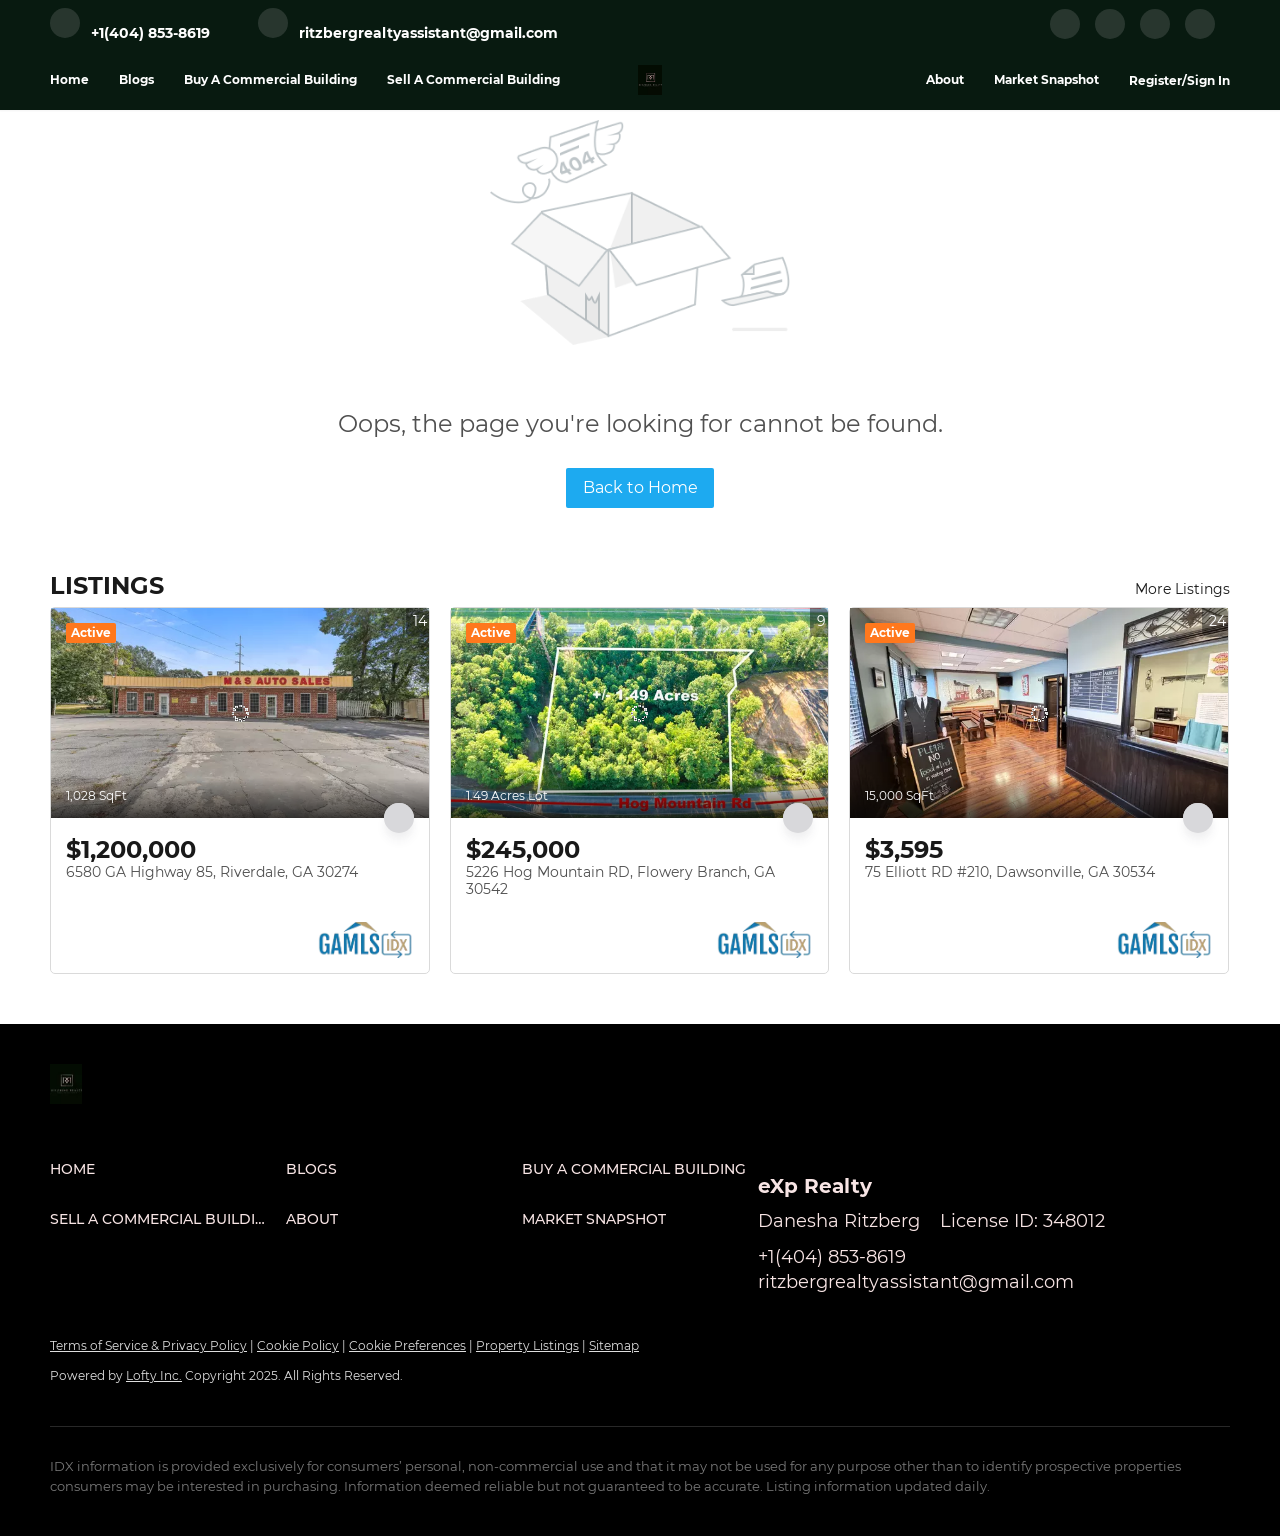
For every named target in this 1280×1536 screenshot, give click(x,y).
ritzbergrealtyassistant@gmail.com (916, 1282)
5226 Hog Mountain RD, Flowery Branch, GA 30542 (620, 881)
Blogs (136, 79)
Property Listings (527, 1345)
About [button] (945, 79)
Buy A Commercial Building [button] (270, 79)
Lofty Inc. (154, 1375)
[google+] (1200, 34)
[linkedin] (1110, 34)
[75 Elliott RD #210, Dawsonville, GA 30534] (1039, 713)
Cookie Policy (298, 1345)
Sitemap (614, 1345)
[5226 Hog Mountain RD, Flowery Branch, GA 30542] (640, 713)
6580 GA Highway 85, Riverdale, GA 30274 (212, 872)
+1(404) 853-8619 (832, 1257)
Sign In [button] (1208, 80)
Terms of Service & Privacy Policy (148, 1345)
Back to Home (640, 487)
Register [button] (1155, 80)
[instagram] (1155, 34)
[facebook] (1065, 34)
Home (69, 79)
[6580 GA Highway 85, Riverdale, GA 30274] (240, 713)
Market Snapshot (1046, 79)
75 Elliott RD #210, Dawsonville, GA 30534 (1010, 872)
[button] (168, 1169)
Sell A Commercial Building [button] (473, 79)
